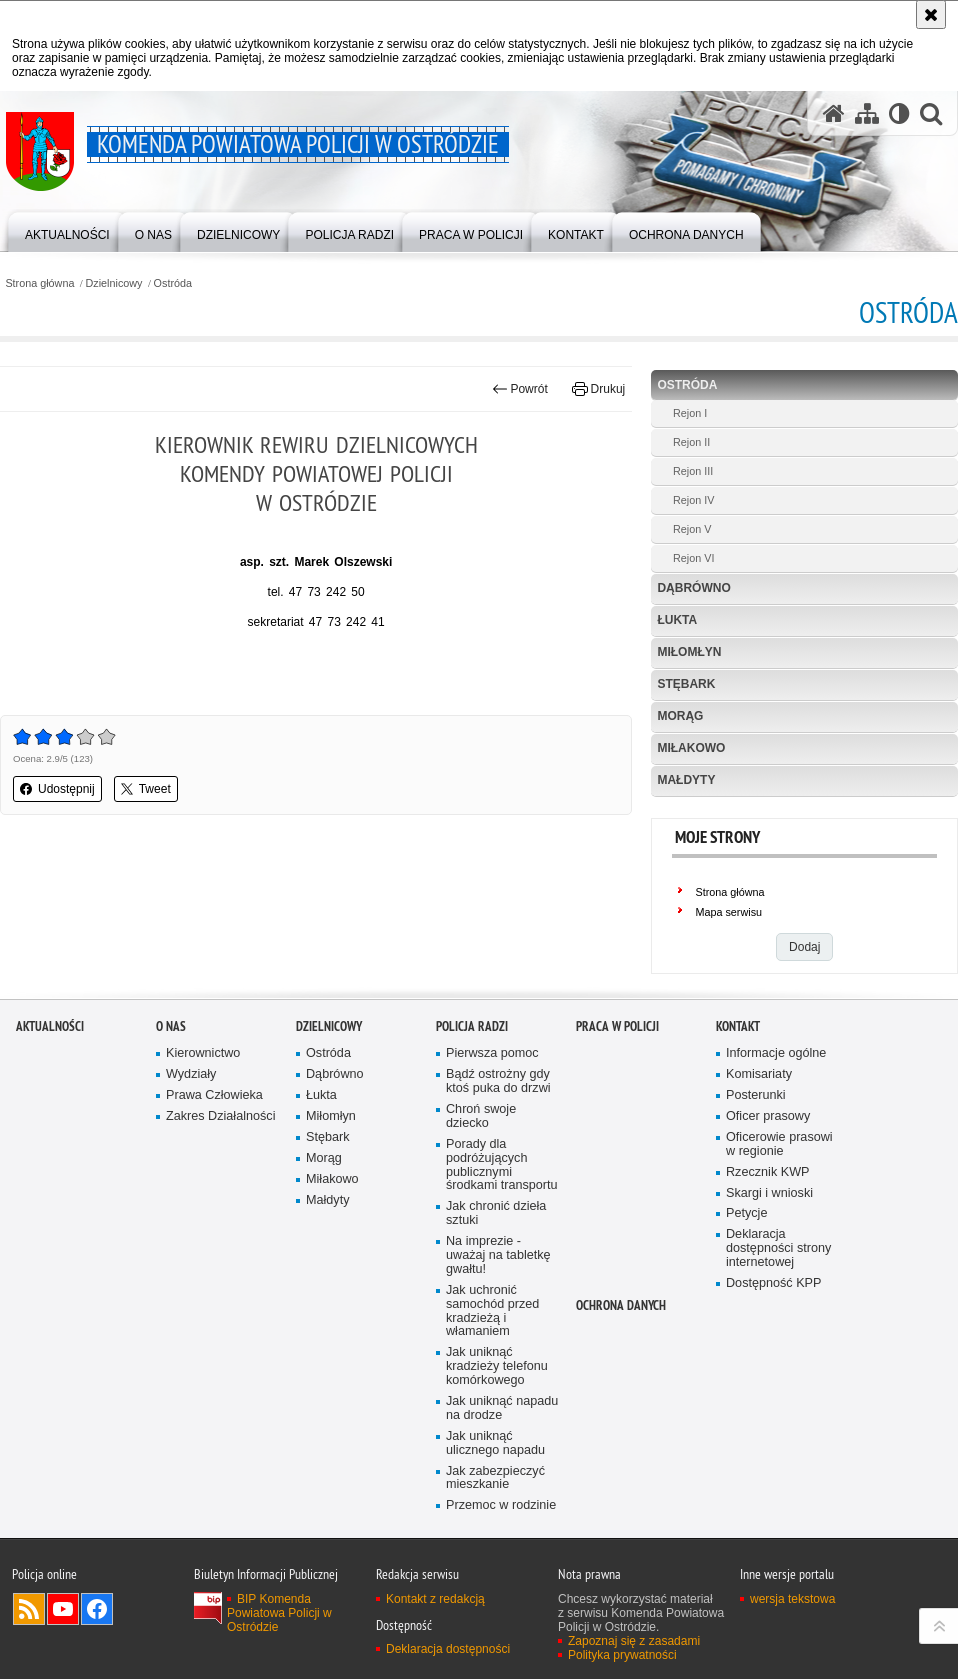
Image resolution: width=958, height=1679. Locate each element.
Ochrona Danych (621, 1351)
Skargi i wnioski (769, 1239)
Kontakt (738, 1072)
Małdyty (686, 780)
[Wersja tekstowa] (899, 113)
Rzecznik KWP (767, 1218)
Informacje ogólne (776, 1099)
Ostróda (173, 283)
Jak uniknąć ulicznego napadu (495, 1489)
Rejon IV (693, 500)
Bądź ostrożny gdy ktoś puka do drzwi (498, 1127)
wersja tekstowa (792, 1645)
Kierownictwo (203, 1099)
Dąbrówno (693, 588)
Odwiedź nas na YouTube (63, 1655)
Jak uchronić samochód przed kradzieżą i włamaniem (492, 1357)
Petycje (746, 1259)
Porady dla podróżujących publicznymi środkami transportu (502, 1211)
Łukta (677, 620)
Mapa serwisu (728, 912)
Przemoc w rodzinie (501, 1551)
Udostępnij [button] (57, 789)
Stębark (686, 684)
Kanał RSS (29, 1655)
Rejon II (691, 442)
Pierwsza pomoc (492, 1099)
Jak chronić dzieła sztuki (496, 1259)
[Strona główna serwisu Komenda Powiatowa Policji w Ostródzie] (834, 113)
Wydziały (191, 1120)
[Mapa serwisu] (867, 113)
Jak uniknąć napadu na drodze (502, 1454)
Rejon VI (693, 558)
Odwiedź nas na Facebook (97, 1655)
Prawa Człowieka (214, 1141)
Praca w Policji (617, 1072)
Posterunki (756, 1141)
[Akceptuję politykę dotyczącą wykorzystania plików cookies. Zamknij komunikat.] (931, 14)
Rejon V (692, 529)
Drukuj (598, 389)
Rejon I (690, 413)
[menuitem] (67, 230)
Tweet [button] (146, 789)
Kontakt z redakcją (435, 1645)
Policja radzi (472, 1072)
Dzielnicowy (114, 283)
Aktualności (50, 1072)
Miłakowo (691, 748)
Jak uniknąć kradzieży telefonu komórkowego (497, 1412)
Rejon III (693, 471)
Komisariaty (759, 1120)
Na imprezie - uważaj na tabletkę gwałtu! (498, 1301)
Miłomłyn (689, 652)
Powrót (520, 389)
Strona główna (39, 283)
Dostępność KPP (773, 1329)
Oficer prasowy (768, 1162)
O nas (171, 1072)
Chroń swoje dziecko (481, 1162)
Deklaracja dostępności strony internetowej (778, 1294)
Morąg (680, 716)
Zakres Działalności (220, 1162)
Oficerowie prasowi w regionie (779, 1190)
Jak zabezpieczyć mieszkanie (495, 1524)
